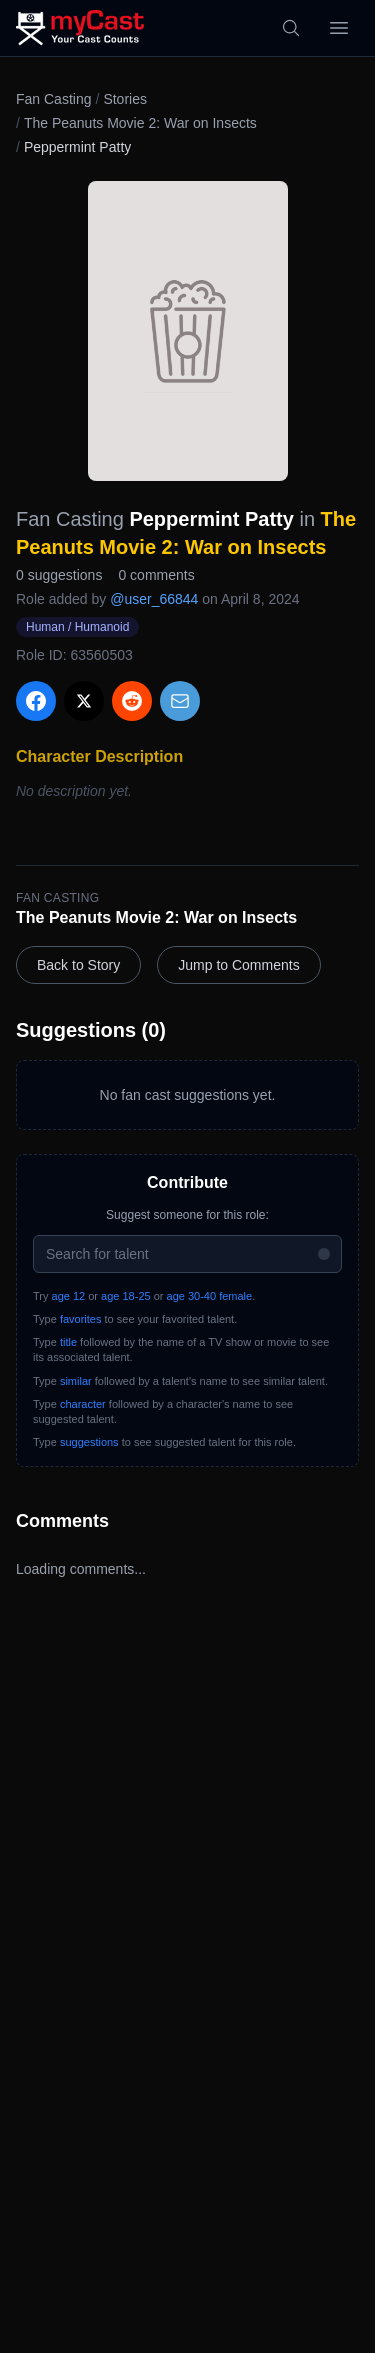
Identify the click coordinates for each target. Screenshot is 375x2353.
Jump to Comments (238, 965)
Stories (125, 99)
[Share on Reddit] (132, 701)
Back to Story (78, 965)
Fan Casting (53, 99)
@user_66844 (154, 599)
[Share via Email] (180, 701)
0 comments (156, 575)
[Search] (291, 28)
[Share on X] (84, 701)
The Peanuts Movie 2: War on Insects (140, 123)
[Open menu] (339, 28)
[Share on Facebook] (36, 701)
